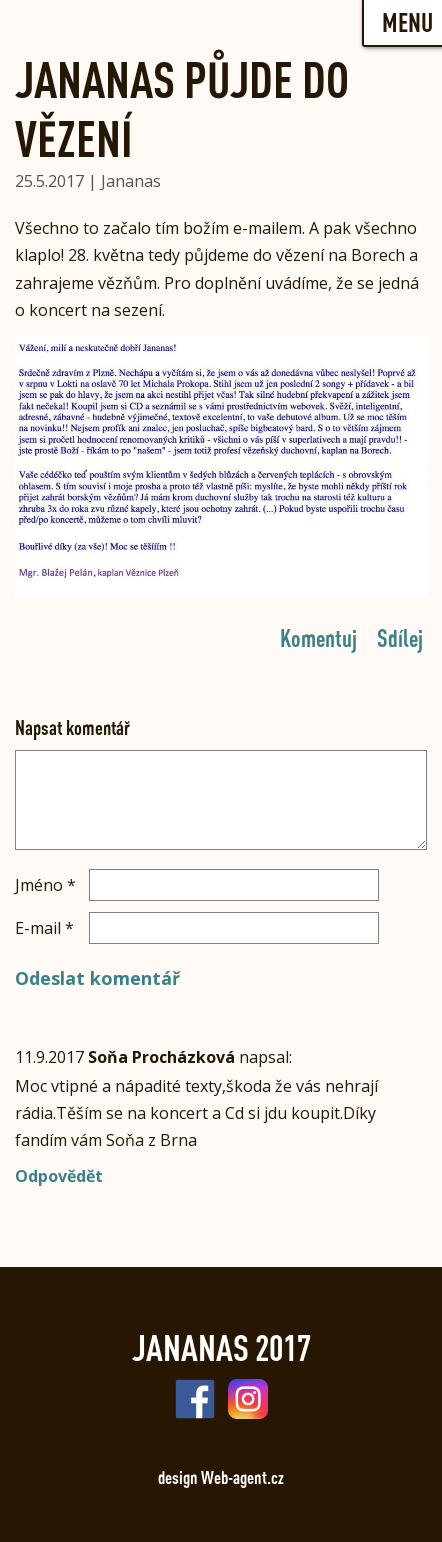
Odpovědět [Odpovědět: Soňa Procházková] (59, 1176)
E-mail (44, 928)
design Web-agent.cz (221, 1477)
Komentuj (318, 637)
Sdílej (400, 637)
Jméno (45, 885)
